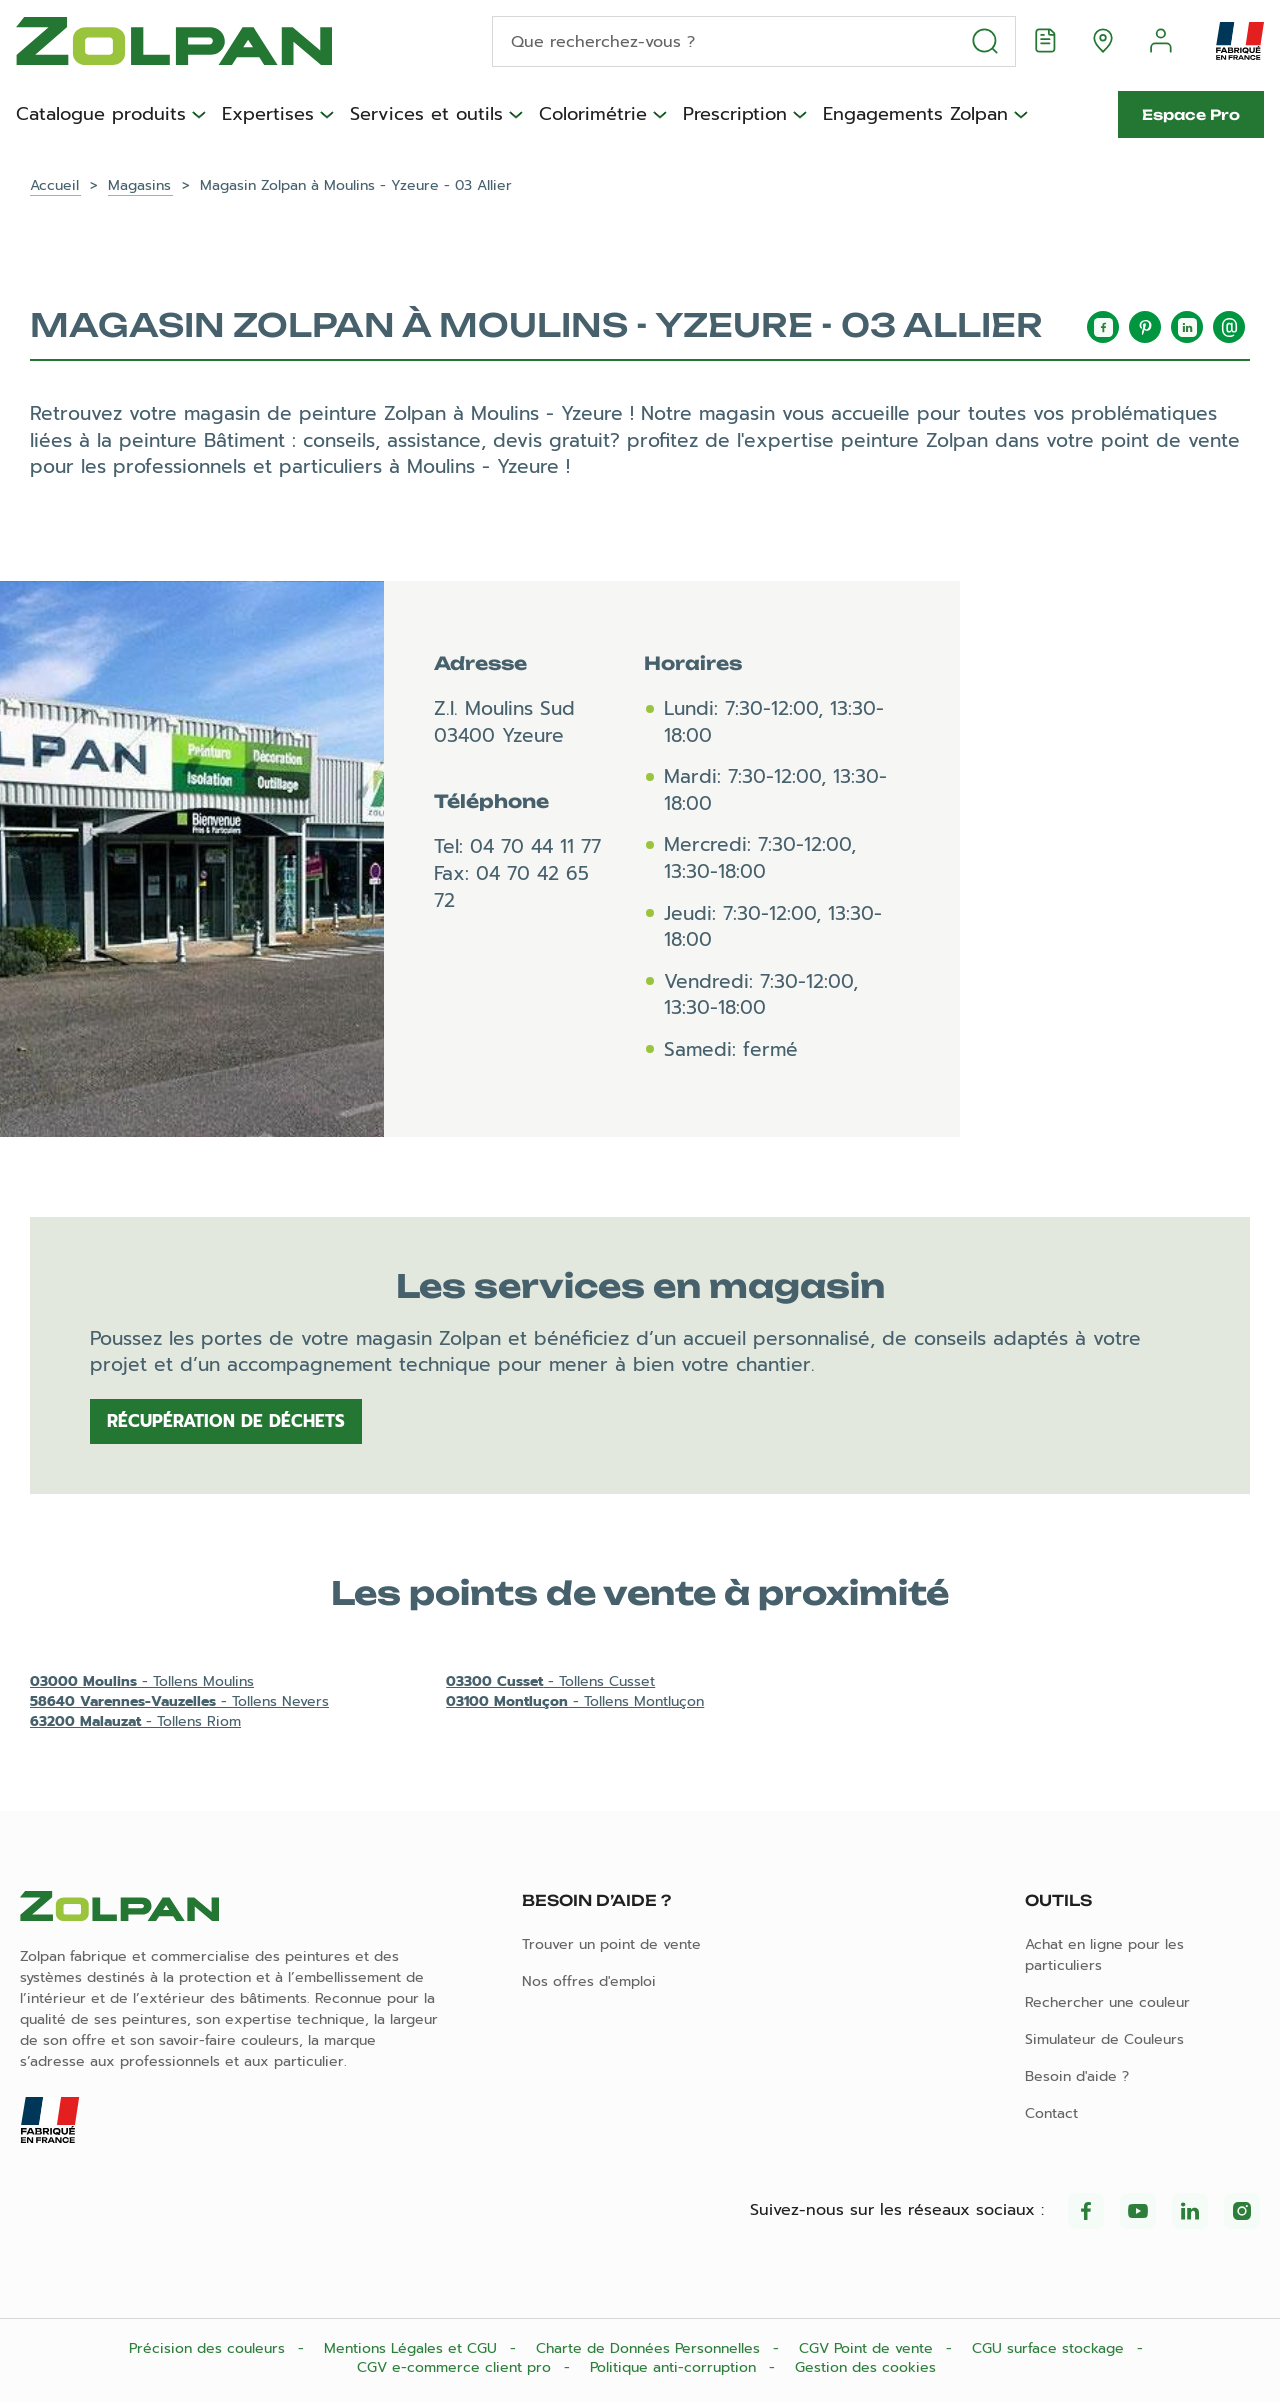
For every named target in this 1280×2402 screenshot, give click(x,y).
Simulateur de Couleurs (1104, 2039)
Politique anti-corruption (675, 2367)
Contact (1051, 2113)
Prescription (735, 115)
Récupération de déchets (226, 1421)
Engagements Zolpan (915, 115)
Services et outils (426, 115)
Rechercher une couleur (1107, 2002)
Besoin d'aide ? (1077, 2076)
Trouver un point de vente (611, 1944)
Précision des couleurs (209, 2348)
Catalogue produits (101, 115)
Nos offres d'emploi (589, 1981)
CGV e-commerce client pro (456, 2367)
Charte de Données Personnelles (650, 2348)
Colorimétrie (593, 115)
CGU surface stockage (1050, 2348)
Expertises (268, 115)
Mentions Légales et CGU (413, 2348)
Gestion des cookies (865, 2367)
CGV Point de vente (868, 2348)
